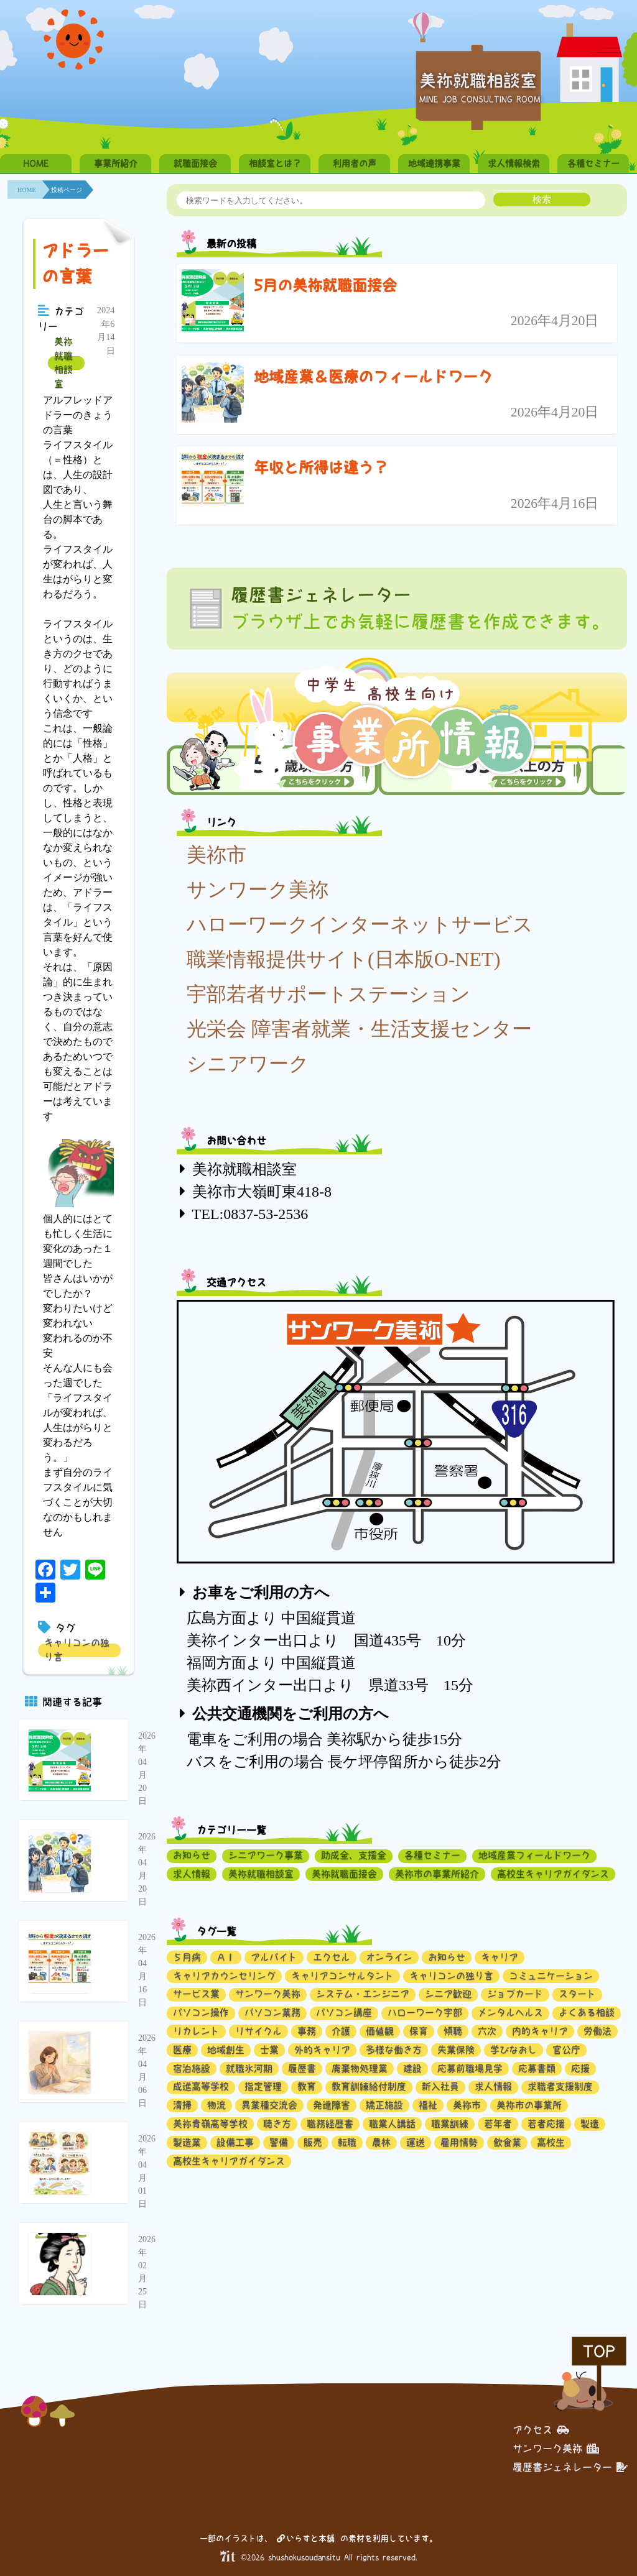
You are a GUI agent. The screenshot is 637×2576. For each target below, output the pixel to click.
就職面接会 (195, 163)
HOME (36, 163)
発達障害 (331, 2105)
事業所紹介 (115, 163)
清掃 (182, 2105)
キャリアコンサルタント (342, 1975)
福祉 (428, 2105)
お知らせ (191, 1855)
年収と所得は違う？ (321, 467)
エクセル (331, 1957)
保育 (418, 2031)
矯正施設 (384, 2105)
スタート (577, 1994)
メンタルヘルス (510, 2012)
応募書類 (537, 2068)
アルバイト (274, 1957)
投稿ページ (66, 189)
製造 (589, 2123)
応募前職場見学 (470, 2068)
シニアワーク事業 (265, 1855)
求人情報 (191, 1874)
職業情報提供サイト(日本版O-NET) (343, 959)
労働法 (597, 2031)
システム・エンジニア (362, 1994)
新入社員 (440, 2086)
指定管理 (263, 2086)
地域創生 (225, 2049)
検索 (541, 199)
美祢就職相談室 (63, 363)
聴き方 (277, 2123)
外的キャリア (322, 2049)
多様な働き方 (394, 2049)
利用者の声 (354, 163)
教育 (306, 2086)
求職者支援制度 (560, 2086)
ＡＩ (225, 1957)
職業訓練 (449, 2123)
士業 (269, 2049)
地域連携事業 (434, 163)
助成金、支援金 (353, 1855)
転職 (347, 2142)
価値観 (380, 2031)
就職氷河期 (249, 2068)
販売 (313, 2142)
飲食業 (507, 2142)
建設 (412, 2068)
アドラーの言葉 (75, 263)
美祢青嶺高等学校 (210, 2123)
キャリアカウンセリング (224, 1975)
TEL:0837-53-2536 (250, 1214)
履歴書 (302, 2068)
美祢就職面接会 (344, 1874)
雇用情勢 (459, 2142)
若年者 (498, 2123)
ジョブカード (515, 1994)
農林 (381, 2142)
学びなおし (513, 2049)
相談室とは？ (275, 163)
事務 (306, 2031)
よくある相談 (587, 2012)
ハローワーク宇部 (425, 2012)
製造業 (187, 2142)
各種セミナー (593, 163)
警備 (278, 2142)
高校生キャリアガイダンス (553, 1874)
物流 (216, 2105)
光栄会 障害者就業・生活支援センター (359, 1029)
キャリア (499, 1957)
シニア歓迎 (448, 1994)
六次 (487, 2031)
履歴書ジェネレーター (570, 2467)
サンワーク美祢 (257, 889)
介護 (341, 2031)
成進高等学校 (201, 2086)
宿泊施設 (191, 2068)
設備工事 (235, 2142)
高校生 (551, 2142)
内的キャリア (540, 2031)
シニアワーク (248, 1063)
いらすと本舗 (305, 2538)
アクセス (541, 2430)
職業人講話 (392, 2123)
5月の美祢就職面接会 (325, 285)
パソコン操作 (201, 2012)
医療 (182, 2049)
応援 (580, 2068)
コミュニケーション (551, 1975)
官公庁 (566, 2049)
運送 (415, 2142)
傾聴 (453, 2031)
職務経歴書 (330, 2123)
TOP (599, 2351)
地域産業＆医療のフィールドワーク (373, 376)
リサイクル (258, 2031)
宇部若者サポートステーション (328, 994)
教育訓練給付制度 (369, 2086)
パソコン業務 (272, 2012)
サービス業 (196, 1994)
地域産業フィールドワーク (534, 1855)
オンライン (389, 1957)
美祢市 (216, 855)
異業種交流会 (269, 2105)
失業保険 (456, 2049)
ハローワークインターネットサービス (360, 924)
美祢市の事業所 (529, 2105)
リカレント (196, 2031)
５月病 (187, 1957)
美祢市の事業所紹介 (437, 1874)
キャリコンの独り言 (76, 1650)
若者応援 (546, 2123)
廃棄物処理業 (360, 2068)
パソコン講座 (344, 2012)
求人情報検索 (514, 163)
